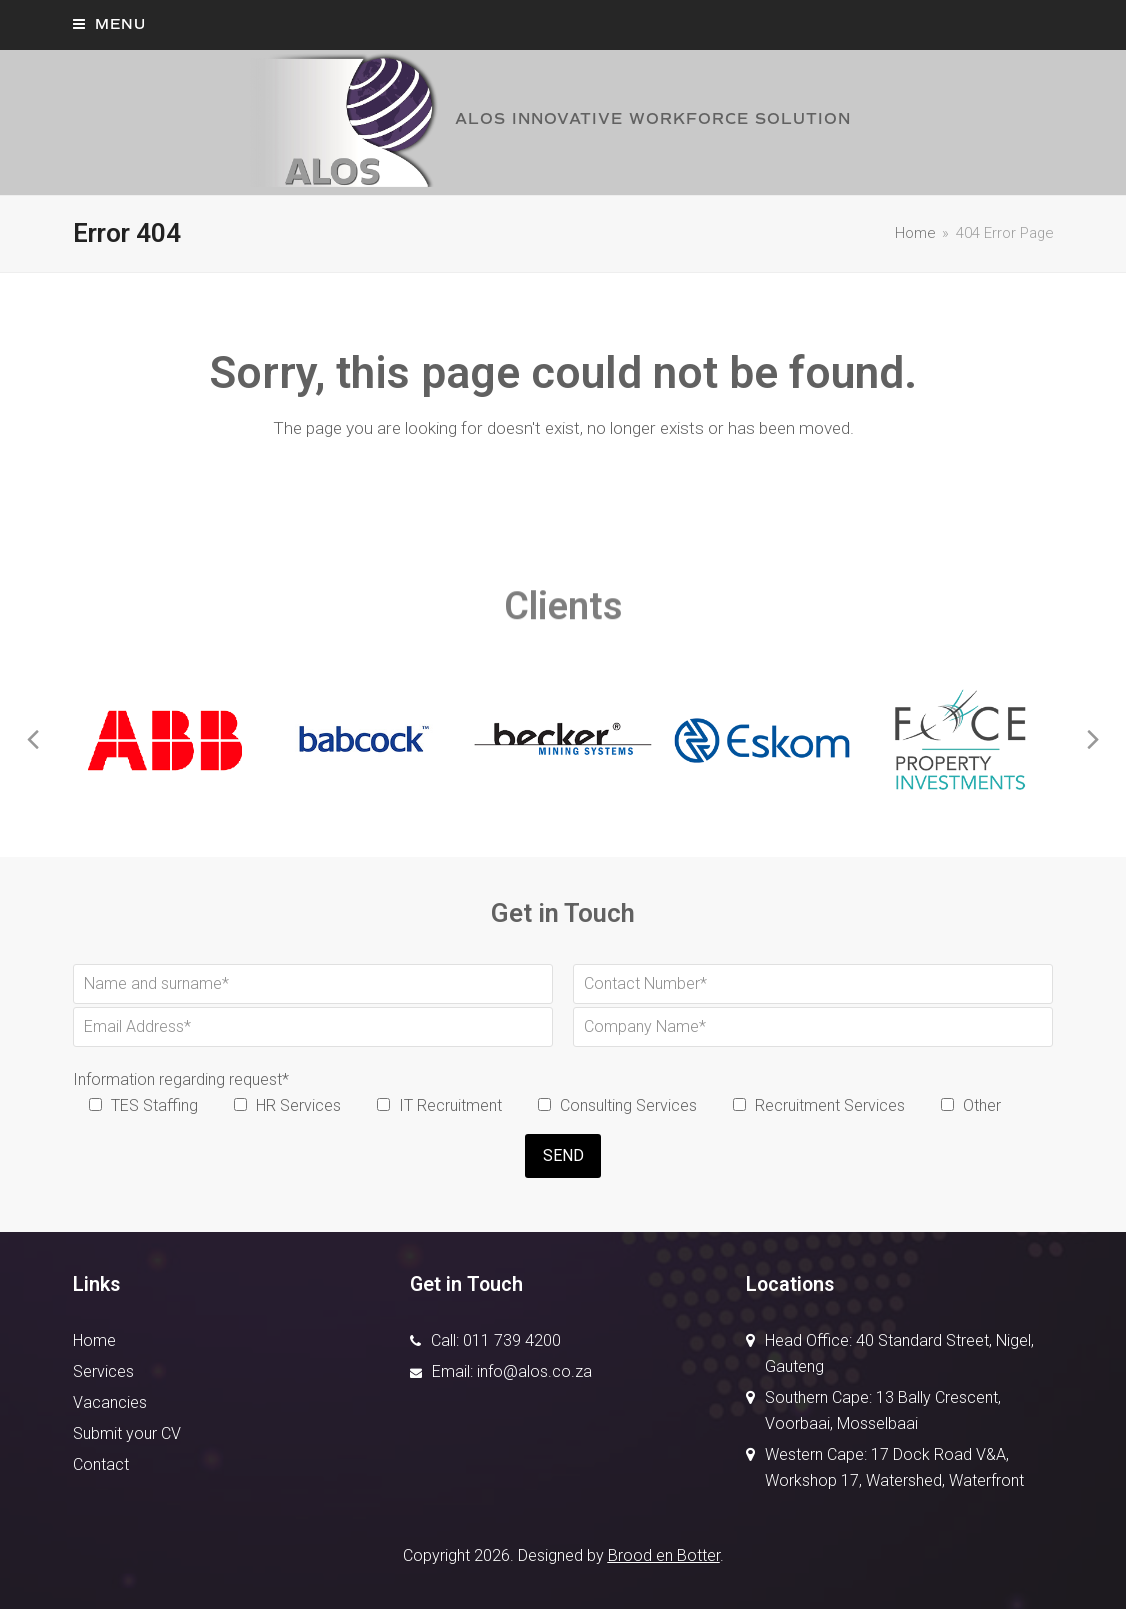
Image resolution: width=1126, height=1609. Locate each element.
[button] (109, 24)
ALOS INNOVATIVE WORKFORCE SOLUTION (548, 118)
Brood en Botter (664, 1555)
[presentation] (33, 740)
